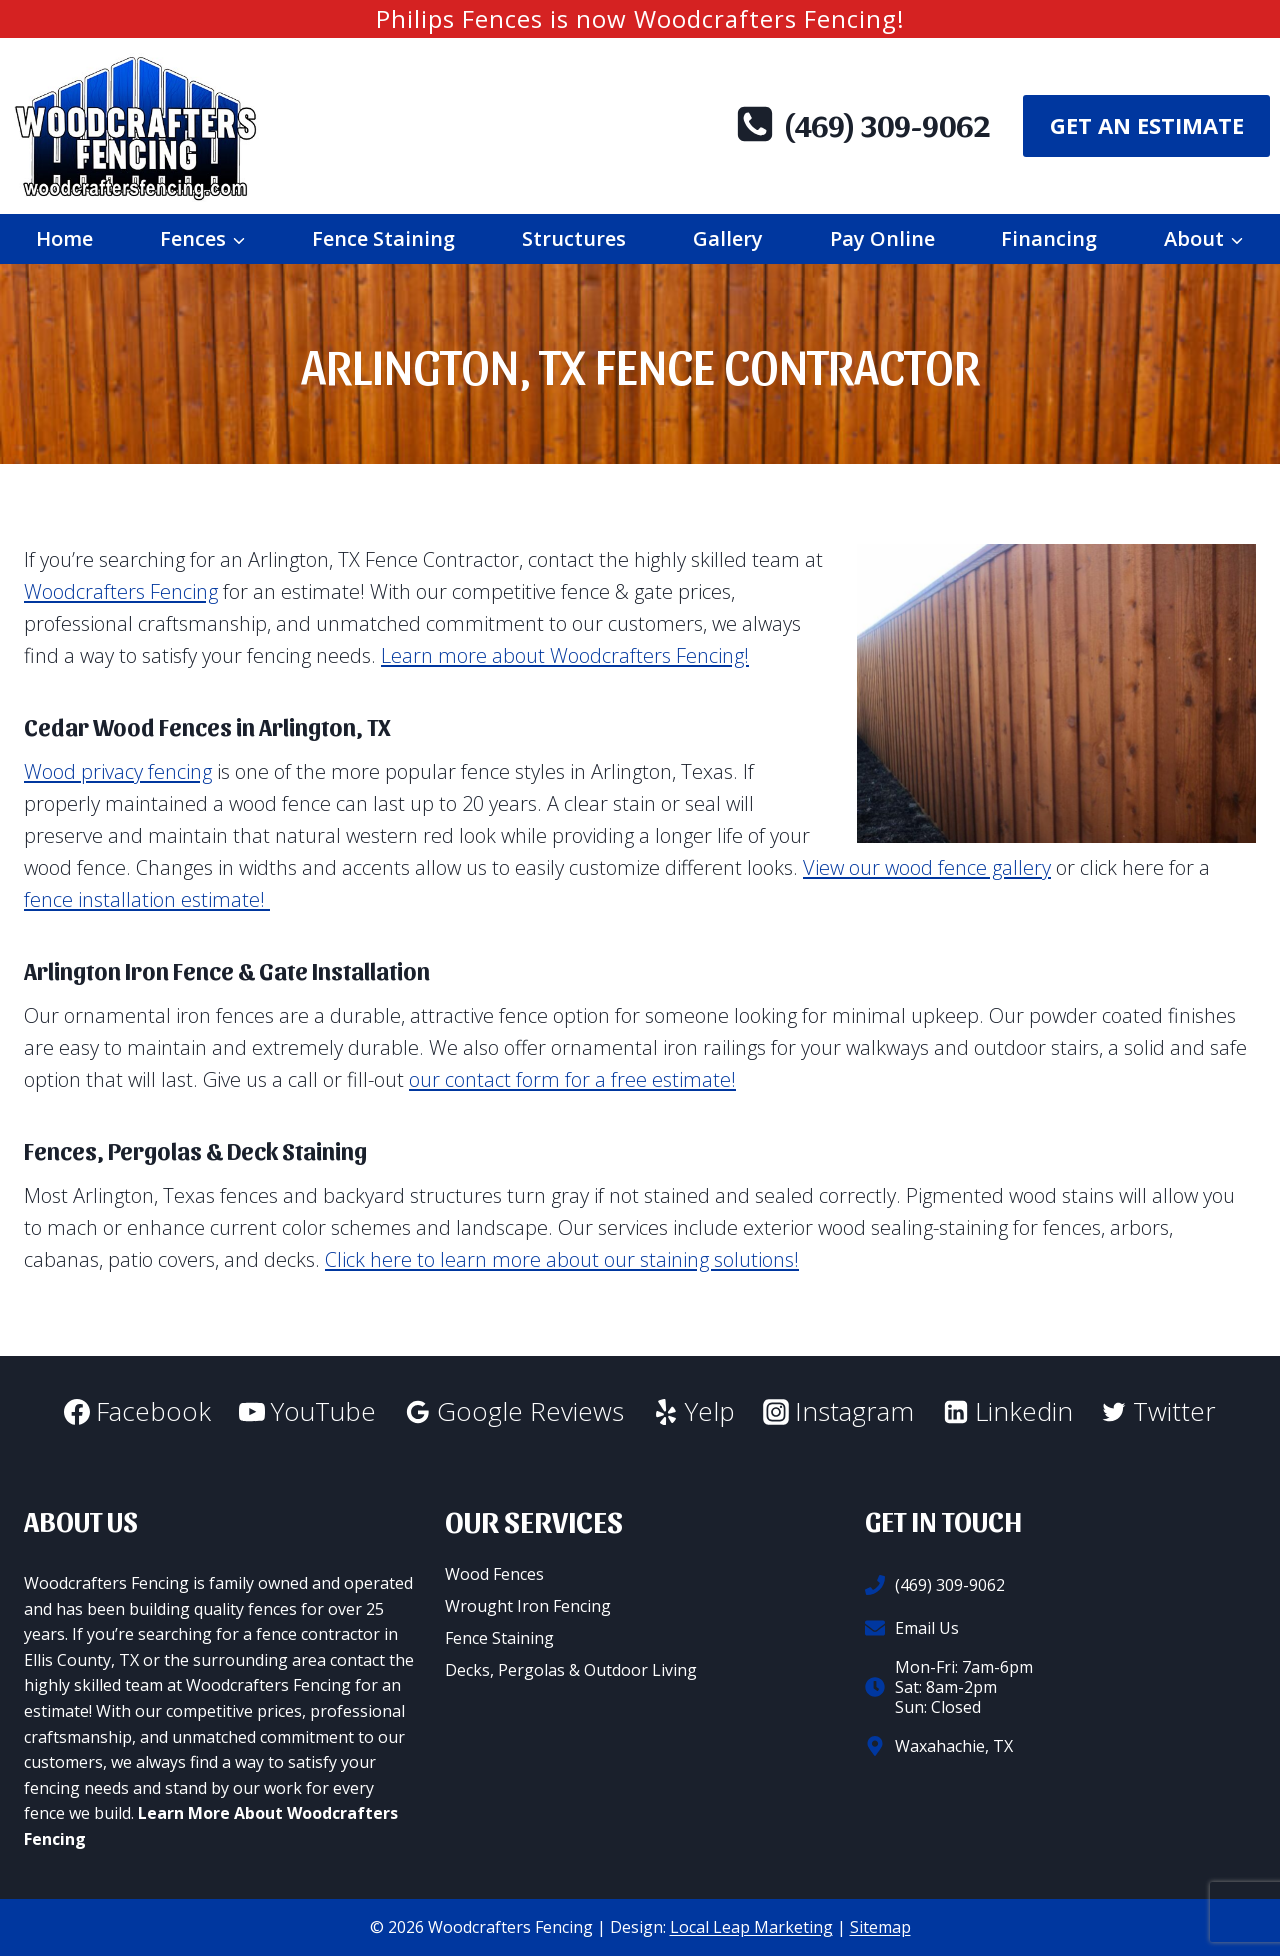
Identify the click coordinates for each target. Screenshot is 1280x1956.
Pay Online (882, 238)
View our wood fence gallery (927, 867)
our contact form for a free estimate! (572, 1079)
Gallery (728, 238)
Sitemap (880, 1927)
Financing (1049, 238)
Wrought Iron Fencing (528, 1606)
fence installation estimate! (147, 899)
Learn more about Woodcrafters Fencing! (565, 655)
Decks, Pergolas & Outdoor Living (571, 1670)
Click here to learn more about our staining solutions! (562, 1259)
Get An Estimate (1147, 125)
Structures (574, 238)
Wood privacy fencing (118, 771)
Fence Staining (383, 238)
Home (64, 238)
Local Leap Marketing (751, 1927)
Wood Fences (494, 1574)
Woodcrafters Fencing (121, 591)
